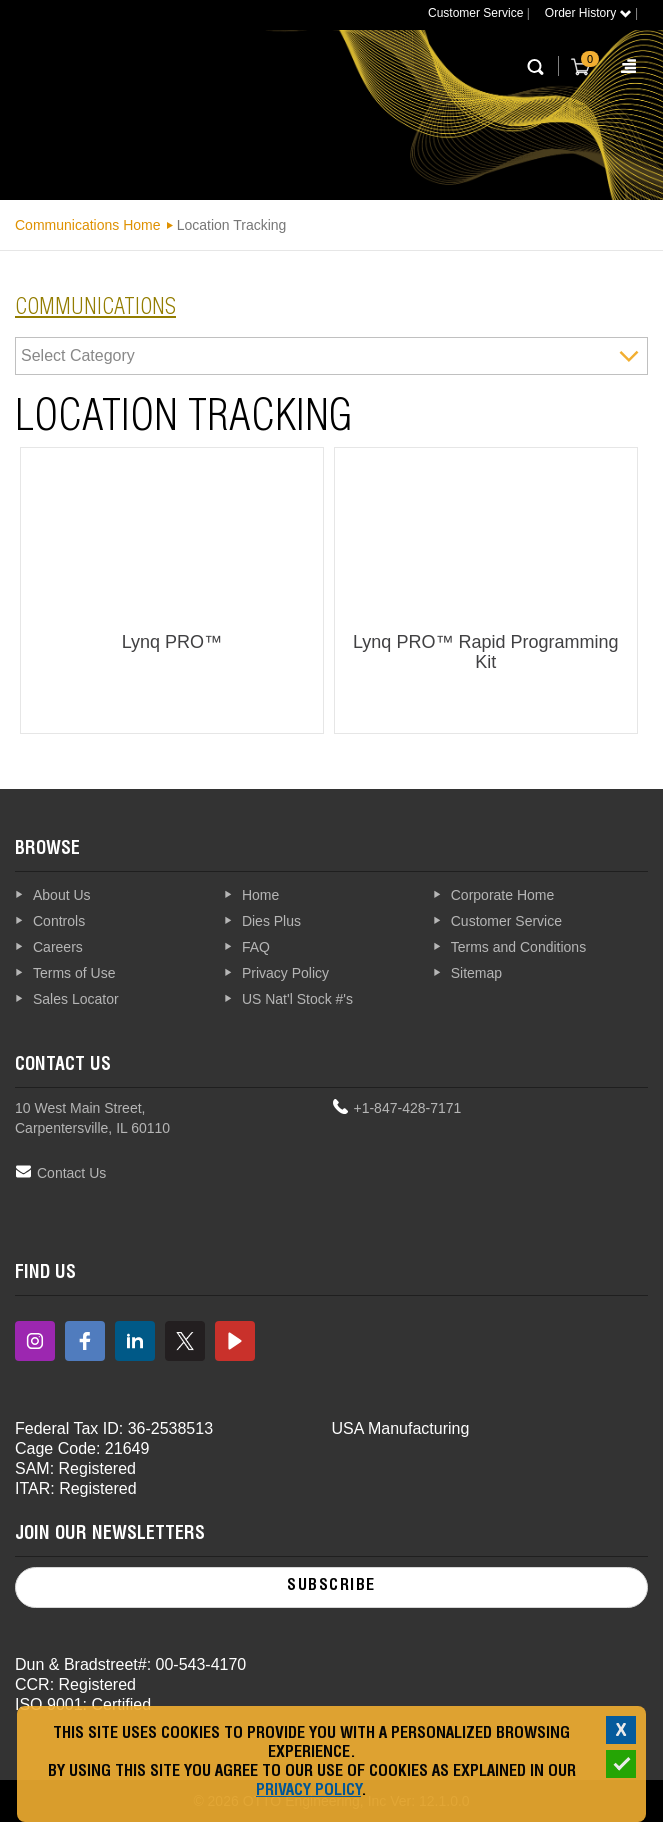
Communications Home (88, 225)
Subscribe (331, 1587)
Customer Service (475, 13)
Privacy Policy (308, 1792)
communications (95, 309)
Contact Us (71, 1173)
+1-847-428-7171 (408, 1108)
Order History (588, 13)
